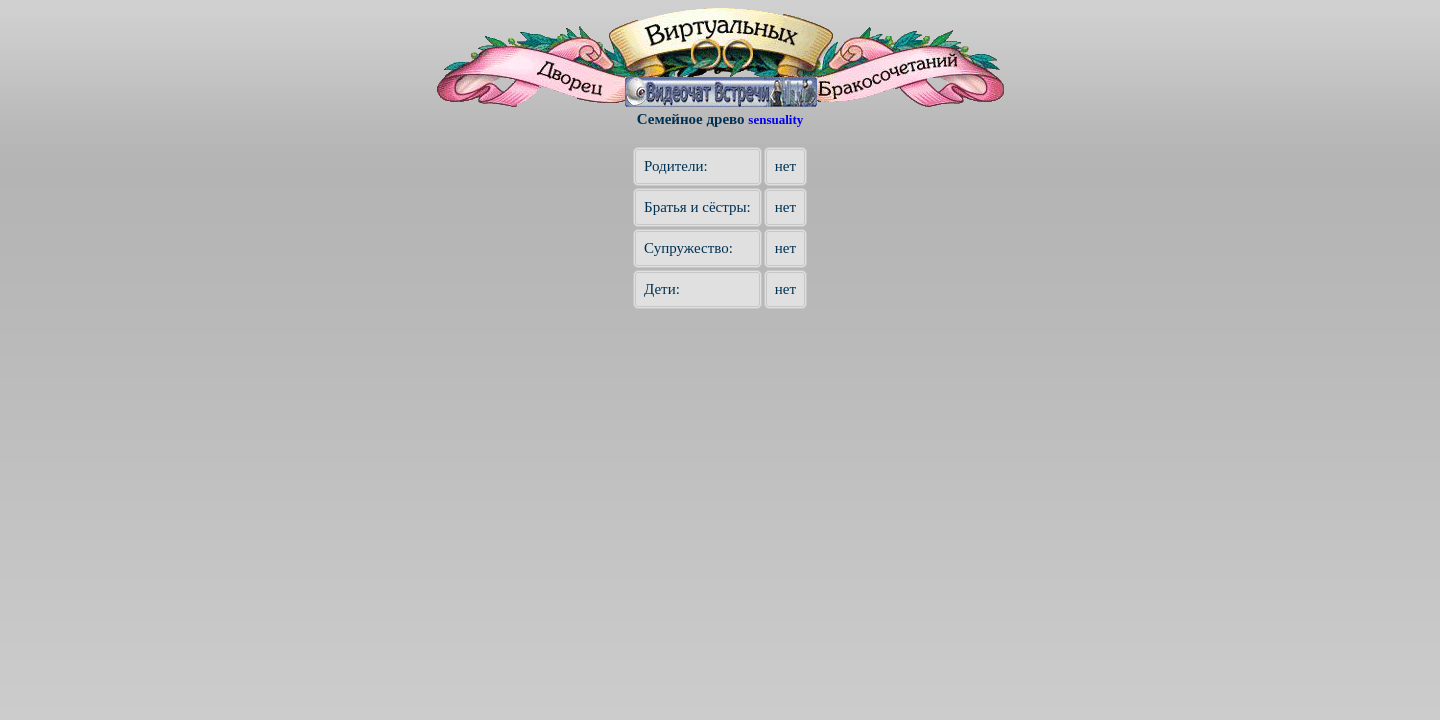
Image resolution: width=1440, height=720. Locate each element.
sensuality (775, 119)
